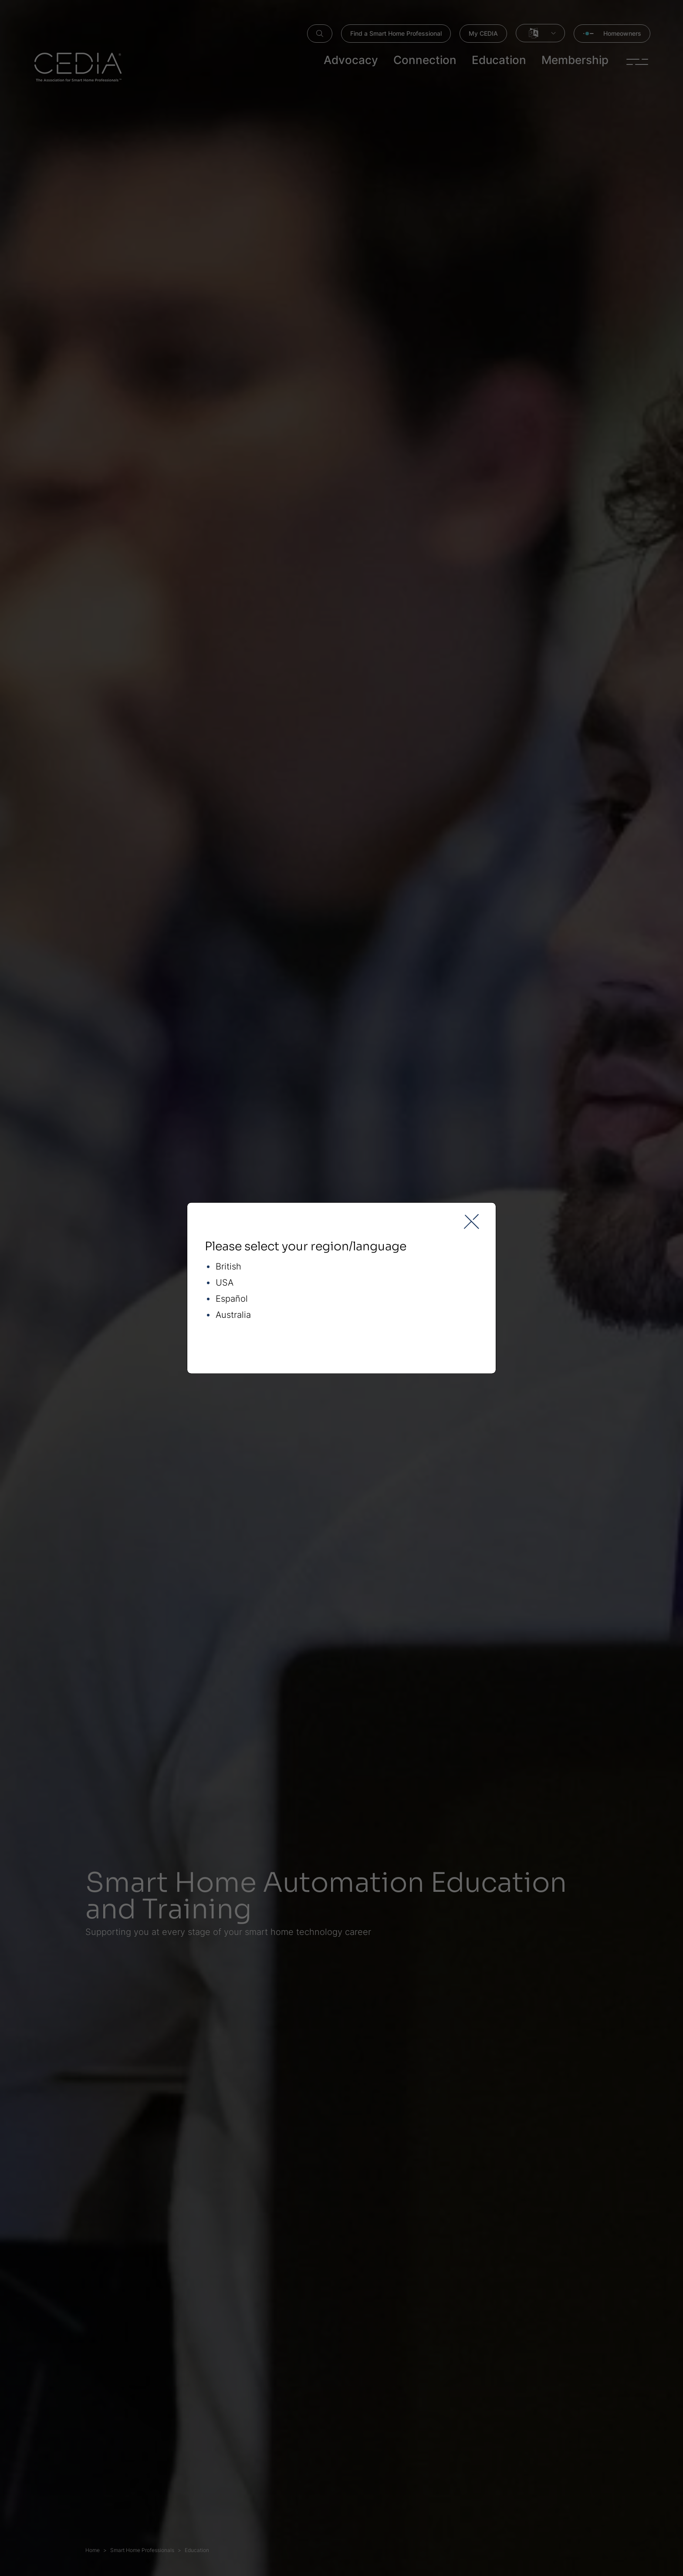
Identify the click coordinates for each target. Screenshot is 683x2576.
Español (232, 1298)
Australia (233, 1315)
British (228, 1266)
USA (224, 1282)
